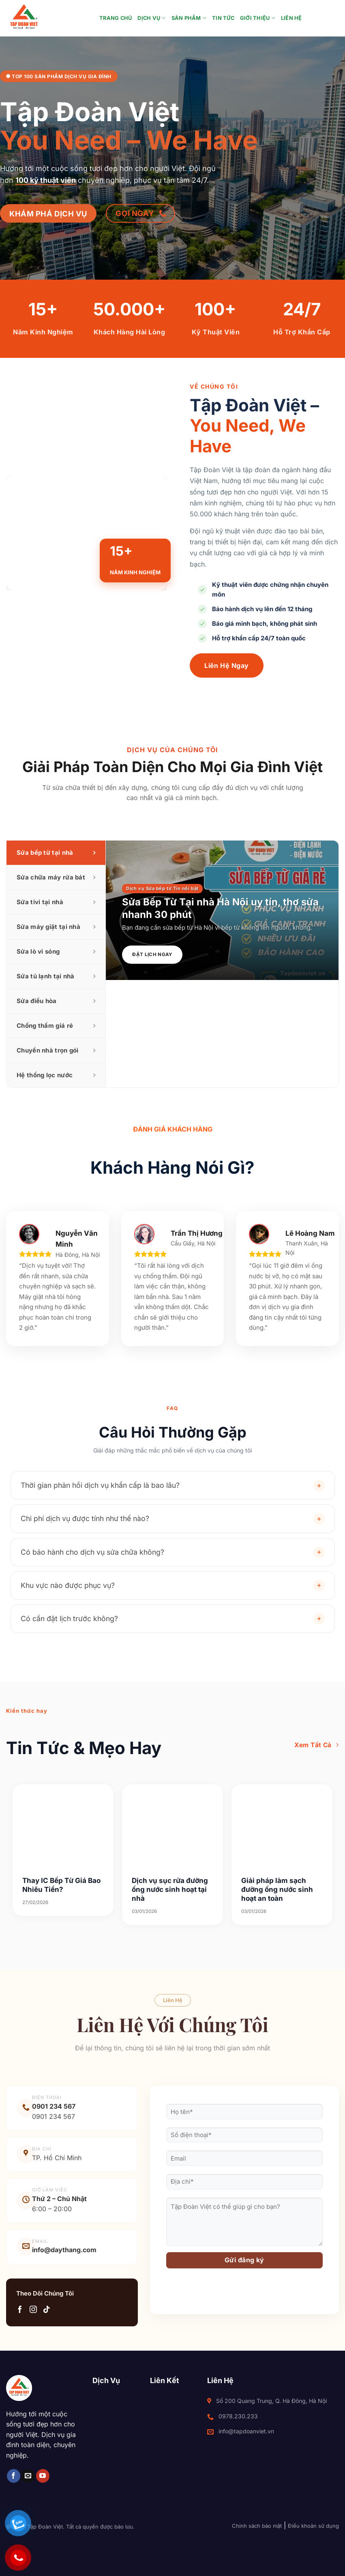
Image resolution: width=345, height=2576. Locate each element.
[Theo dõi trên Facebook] (20, 2310)
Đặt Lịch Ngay (152, 954)
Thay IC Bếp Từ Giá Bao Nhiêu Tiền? (61, 1884)
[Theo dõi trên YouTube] (42, 2476)
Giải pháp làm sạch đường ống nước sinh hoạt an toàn (277, 1889)
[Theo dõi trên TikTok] (46, 2310)
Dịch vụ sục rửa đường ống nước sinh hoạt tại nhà (170, 1889)
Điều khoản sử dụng (313, 2526)
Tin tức (223, 18)
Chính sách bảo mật (257, 2526)
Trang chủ (115, 18)
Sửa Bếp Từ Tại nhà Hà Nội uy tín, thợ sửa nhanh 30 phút (220, 908)
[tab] (55, 853)
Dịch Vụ (151, 18)
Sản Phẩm (189, 18)
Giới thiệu (257, 18)
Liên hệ (291, 18)
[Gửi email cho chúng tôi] (28, 2476)
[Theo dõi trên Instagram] (33, 2310)
